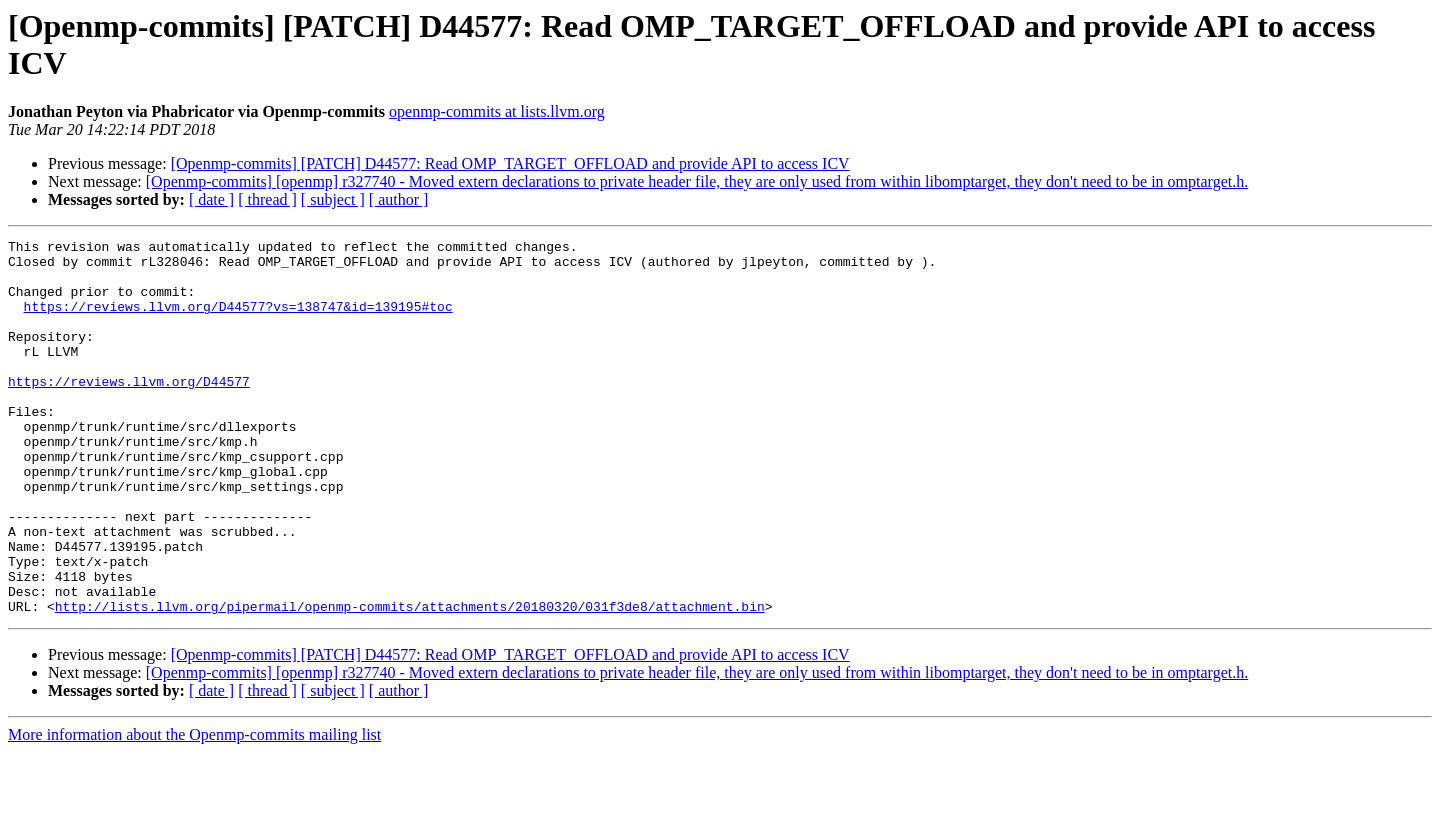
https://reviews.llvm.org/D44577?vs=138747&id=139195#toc (238, 321)
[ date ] (211, 199)
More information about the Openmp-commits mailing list (194, 809)
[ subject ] (333, 199)
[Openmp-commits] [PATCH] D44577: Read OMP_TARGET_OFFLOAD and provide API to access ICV (510, 163)
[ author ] (399, 199)
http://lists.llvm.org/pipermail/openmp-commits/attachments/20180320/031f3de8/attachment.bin (410, 681)
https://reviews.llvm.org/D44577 (129, 411)
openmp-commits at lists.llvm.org (497, 111)
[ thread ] (267, 199)
